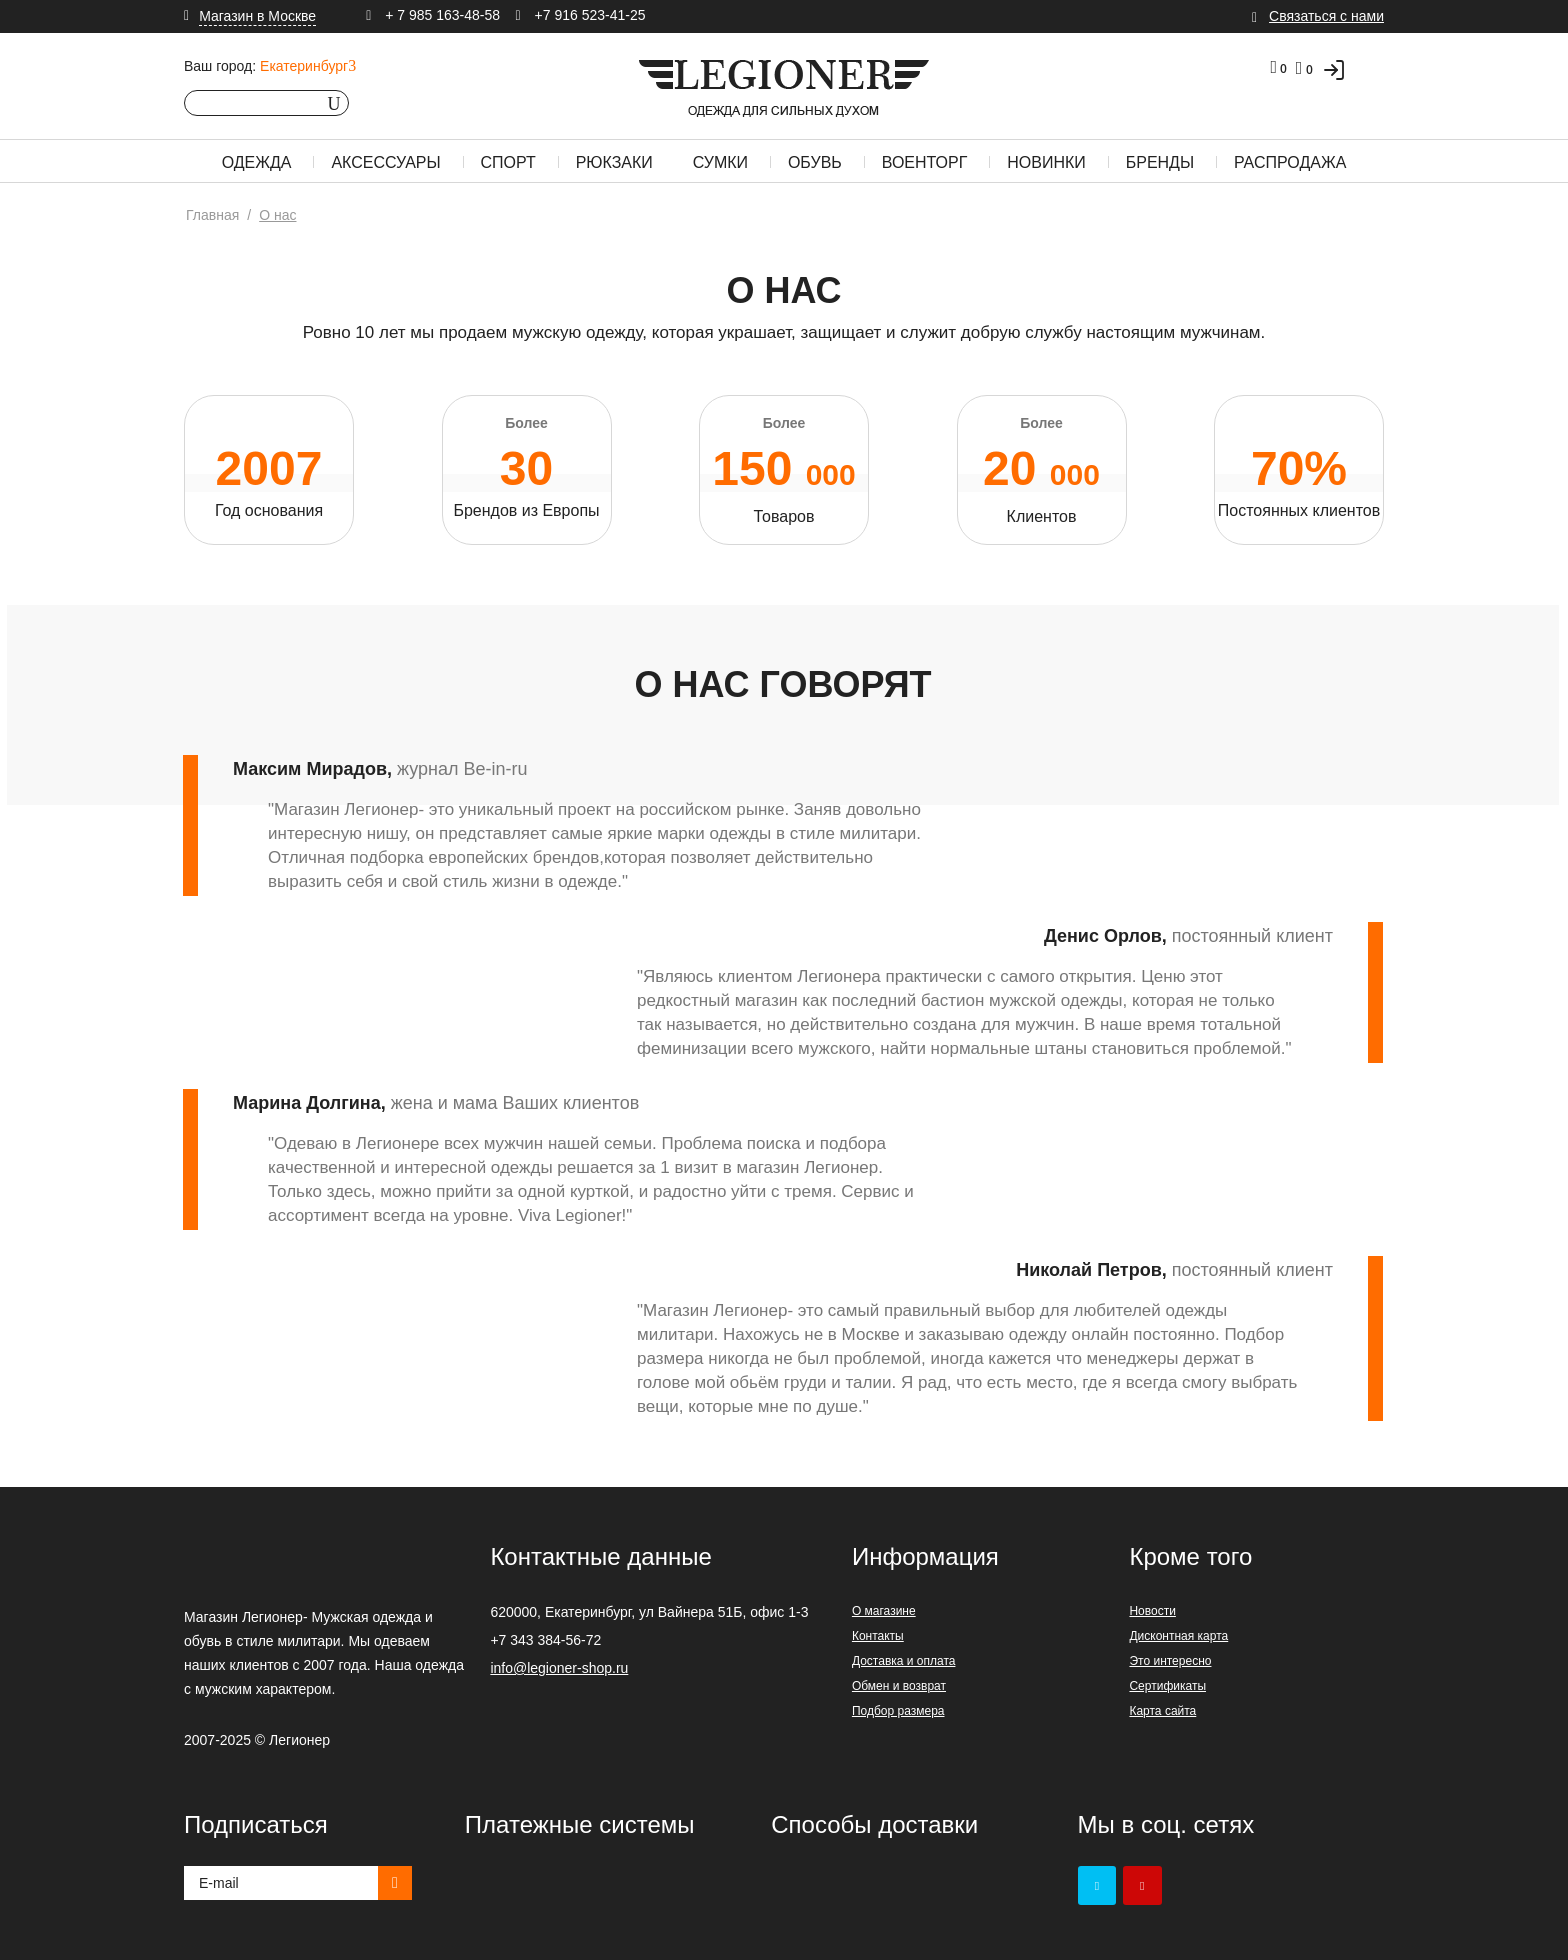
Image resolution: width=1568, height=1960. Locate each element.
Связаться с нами (1326, 16)
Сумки (720, 162)
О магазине (884, 1611)
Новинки (1046, 162)
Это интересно (1170, 1661)
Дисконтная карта (1178, 1636)
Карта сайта (1162, 1711)
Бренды (1160, 162)
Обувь (815, 162)
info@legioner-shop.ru (559, 1668)
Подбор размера (898, 1711)
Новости (1152, 1611)
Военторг (925, 162)
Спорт (508, 162)
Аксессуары (385, 162)
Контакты (878, 1636)
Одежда (257, 162)
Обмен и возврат (899, 1686)
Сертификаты (1167, 1686)
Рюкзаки (614, 162)
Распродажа (1290, 162)
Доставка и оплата (904, 1661)
